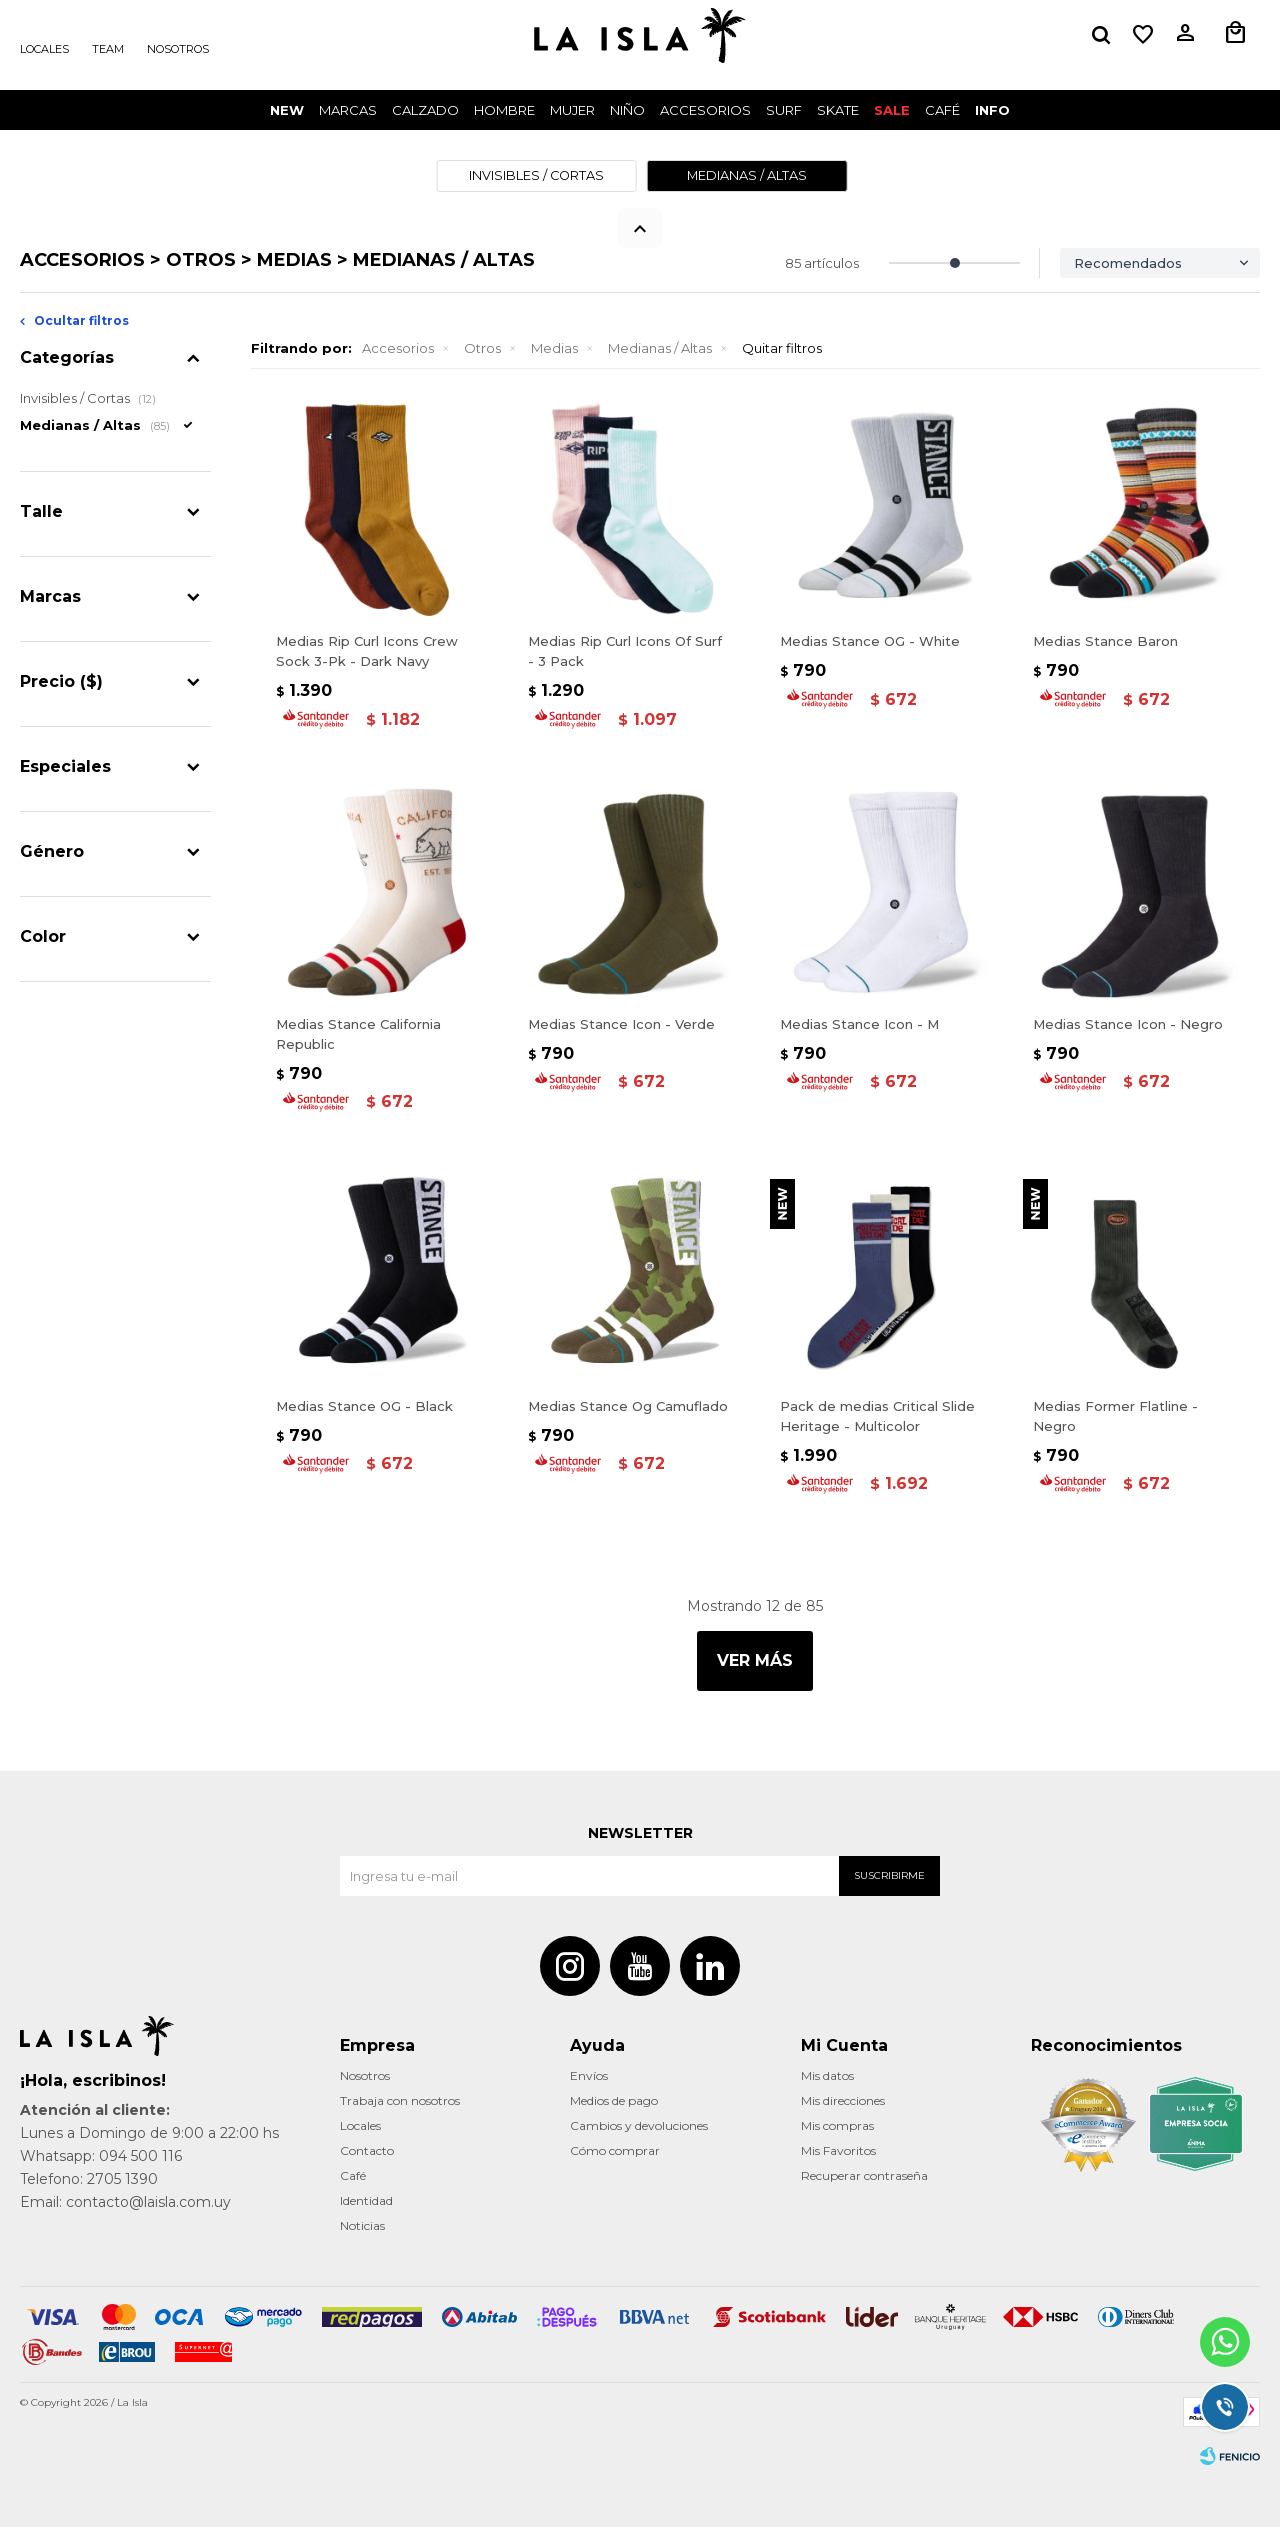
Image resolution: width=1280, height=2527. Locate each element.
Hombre (504, 110)
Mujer (572, 110)
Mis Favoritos (838, 2150)
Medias (554, 348)
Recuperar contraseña (864, 2175)
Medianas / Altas (660, 348)
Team (108, 49)
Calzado (425, 110)
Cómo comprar (615, 2150)
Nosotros (178, 49)
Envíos (589, 2075)
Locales (44, 49)
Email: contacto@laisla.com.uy (125, 2202)
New (287, 110)
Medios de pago (614, 2100)
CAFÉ (942, 110)
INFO (992, 110)
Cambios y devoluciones (639, 2125)
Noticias (362, 2225)
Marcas (348, 110)
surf (784, 110)
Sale (892, 110)
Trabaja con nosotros (400, 2100)
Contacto (367, 2150)
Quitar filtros (782, 348)
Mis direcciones (843, 2100)
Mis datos (827, 2075)
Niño (627, 110)
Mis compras (837, 2125)
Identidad (366, 2200)
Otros (482, 348)
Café (353, 2175)
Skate (838, 110)
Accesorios (705, 110)
